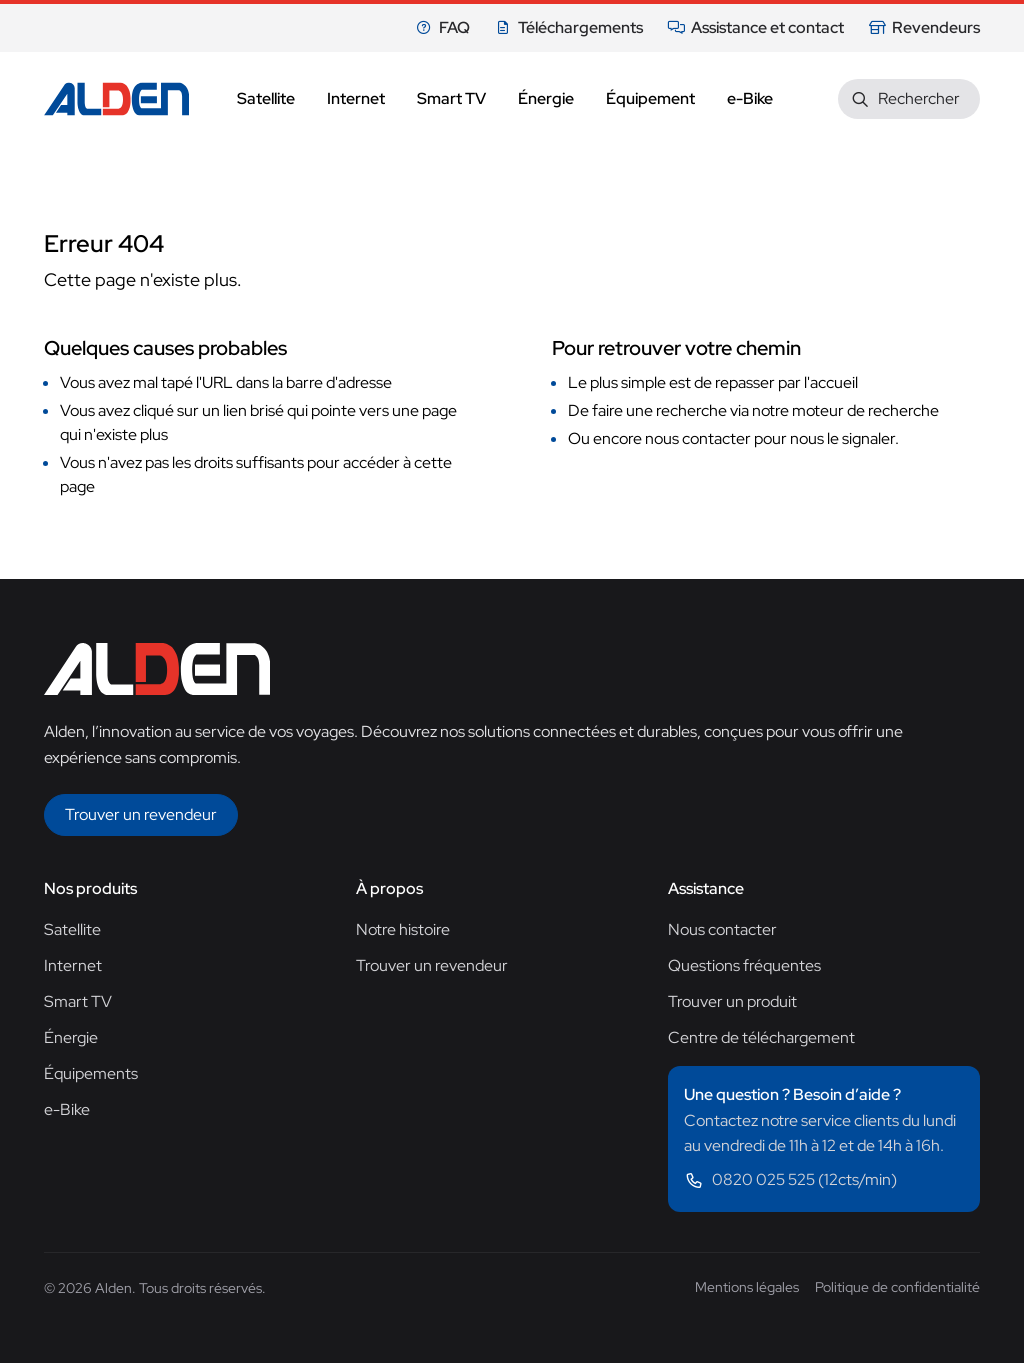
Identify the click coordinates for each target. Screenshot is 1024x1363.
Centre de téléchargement (761, 1037)
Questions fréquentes (744, 965)
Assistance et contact (755, 27)
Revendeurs (924, 27)
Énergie (71, 1037)
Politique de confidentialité (897, 1287)
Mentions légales (747, 1287)
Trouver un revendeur (432, 965)
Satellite (72, 929)
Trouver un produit (732, 1001)
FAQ (442, 27)
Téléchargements (568, 27)
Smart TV (78, 1001)
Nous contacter (722, 929)
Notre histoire (403, 929)
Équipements (91, 1073)
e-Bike (67, 1109)
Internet (73, 965)
